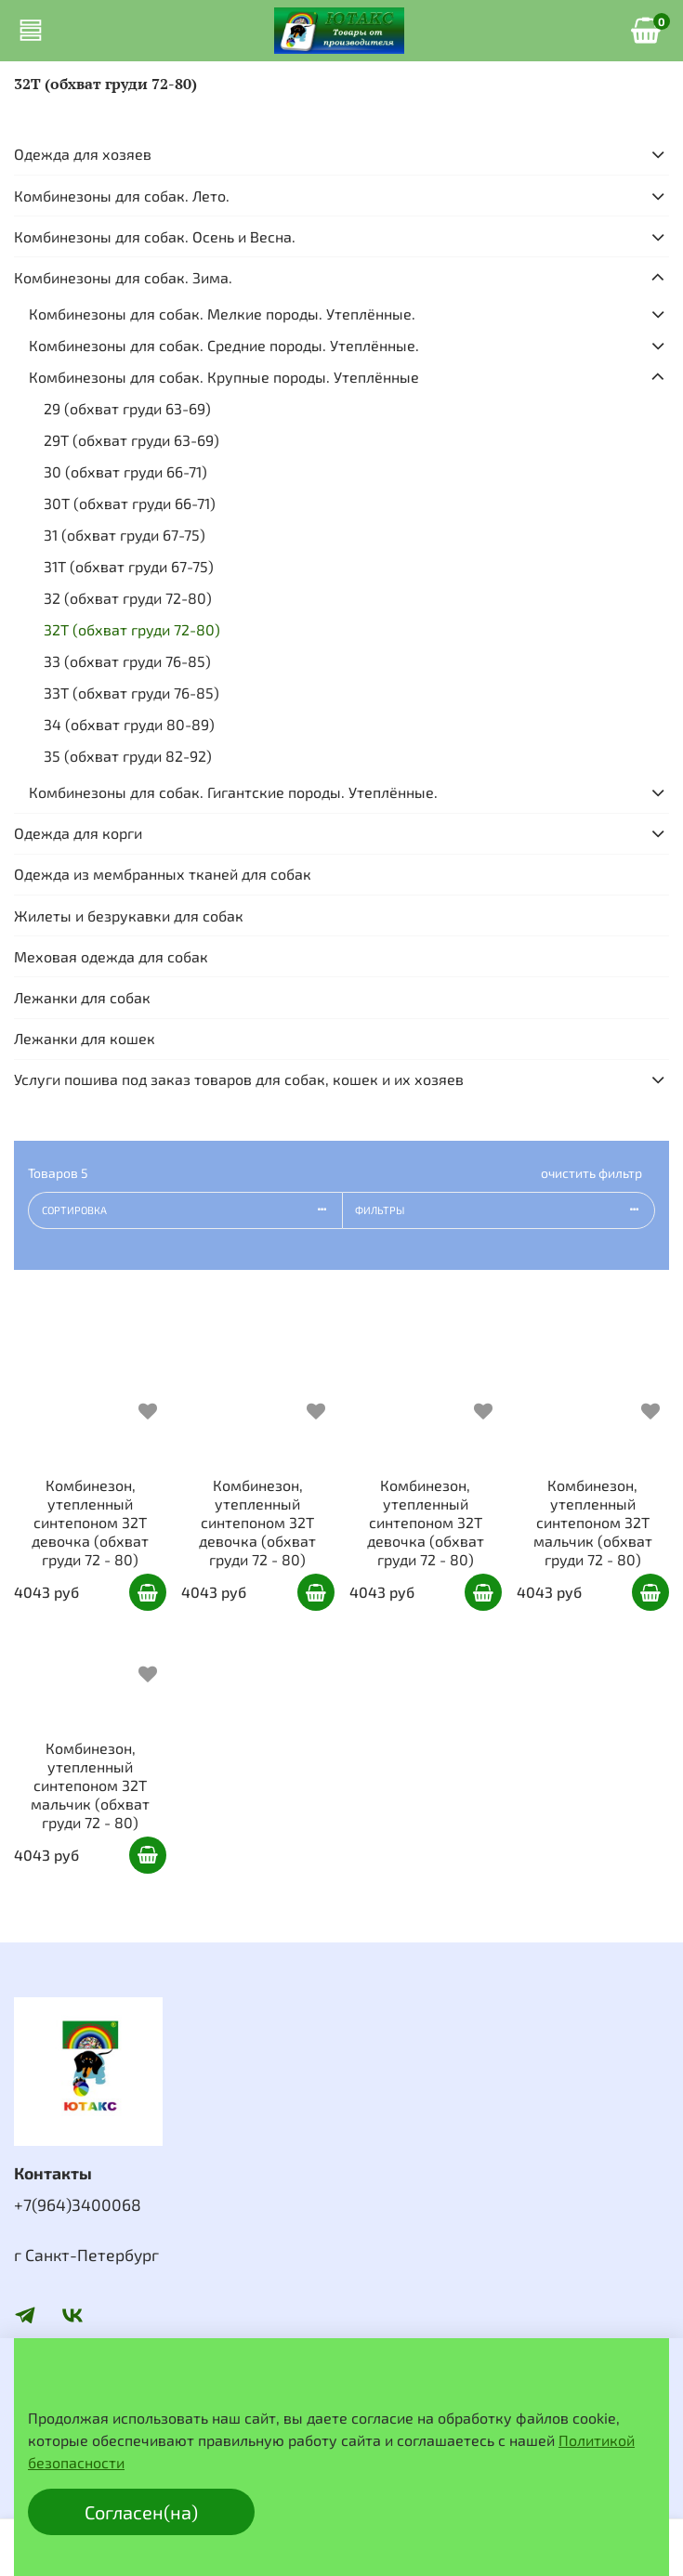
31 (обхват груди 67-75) (124, 534)
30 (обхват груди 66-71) (125, 471)
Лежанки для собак (82, 997)
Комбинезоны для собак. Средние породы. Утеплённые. (224, 345)
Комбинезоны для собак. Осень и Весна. (155, 236)
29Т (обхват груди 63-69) (131, 440)
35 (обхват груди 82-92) (128, 756)
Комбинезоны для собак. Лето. (122, 195)
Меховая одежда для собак (111, 956)
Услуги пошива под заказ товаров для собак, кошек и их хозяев (239, 1079)
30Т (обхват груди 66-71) (130, 503)
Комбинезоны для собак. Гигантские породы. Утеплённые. (233, 792)
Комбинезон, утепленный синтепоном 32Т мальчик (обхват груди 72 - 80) (592, 1522)
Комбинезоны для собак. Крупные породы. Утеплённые (224, 377)
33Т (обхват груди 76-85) (131, 692)
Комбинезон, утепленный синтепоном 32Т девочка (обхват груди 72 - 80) (90, 1522)
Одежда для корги (78, 833)
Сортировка (192, 1210)
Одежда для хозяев (82, 154)
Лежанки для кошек (84, 1038)
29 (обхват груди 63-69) (127, 408)
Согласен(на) (141, 2512)
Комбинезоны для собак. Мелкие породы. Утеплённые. (222, 313)
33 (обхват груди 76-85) (127, 661)
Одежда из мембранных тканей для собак (162, 874)
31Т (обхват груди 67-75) (129, 566)
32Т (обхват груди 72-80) (132, 629)
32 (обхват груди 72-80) (128, 598)
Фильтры (504, 1210)
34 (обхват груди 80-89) (129, 724)
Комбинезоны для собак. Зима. (123, 277)
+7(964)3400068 (77, 2204)
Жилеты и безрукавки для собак (128, 915)
